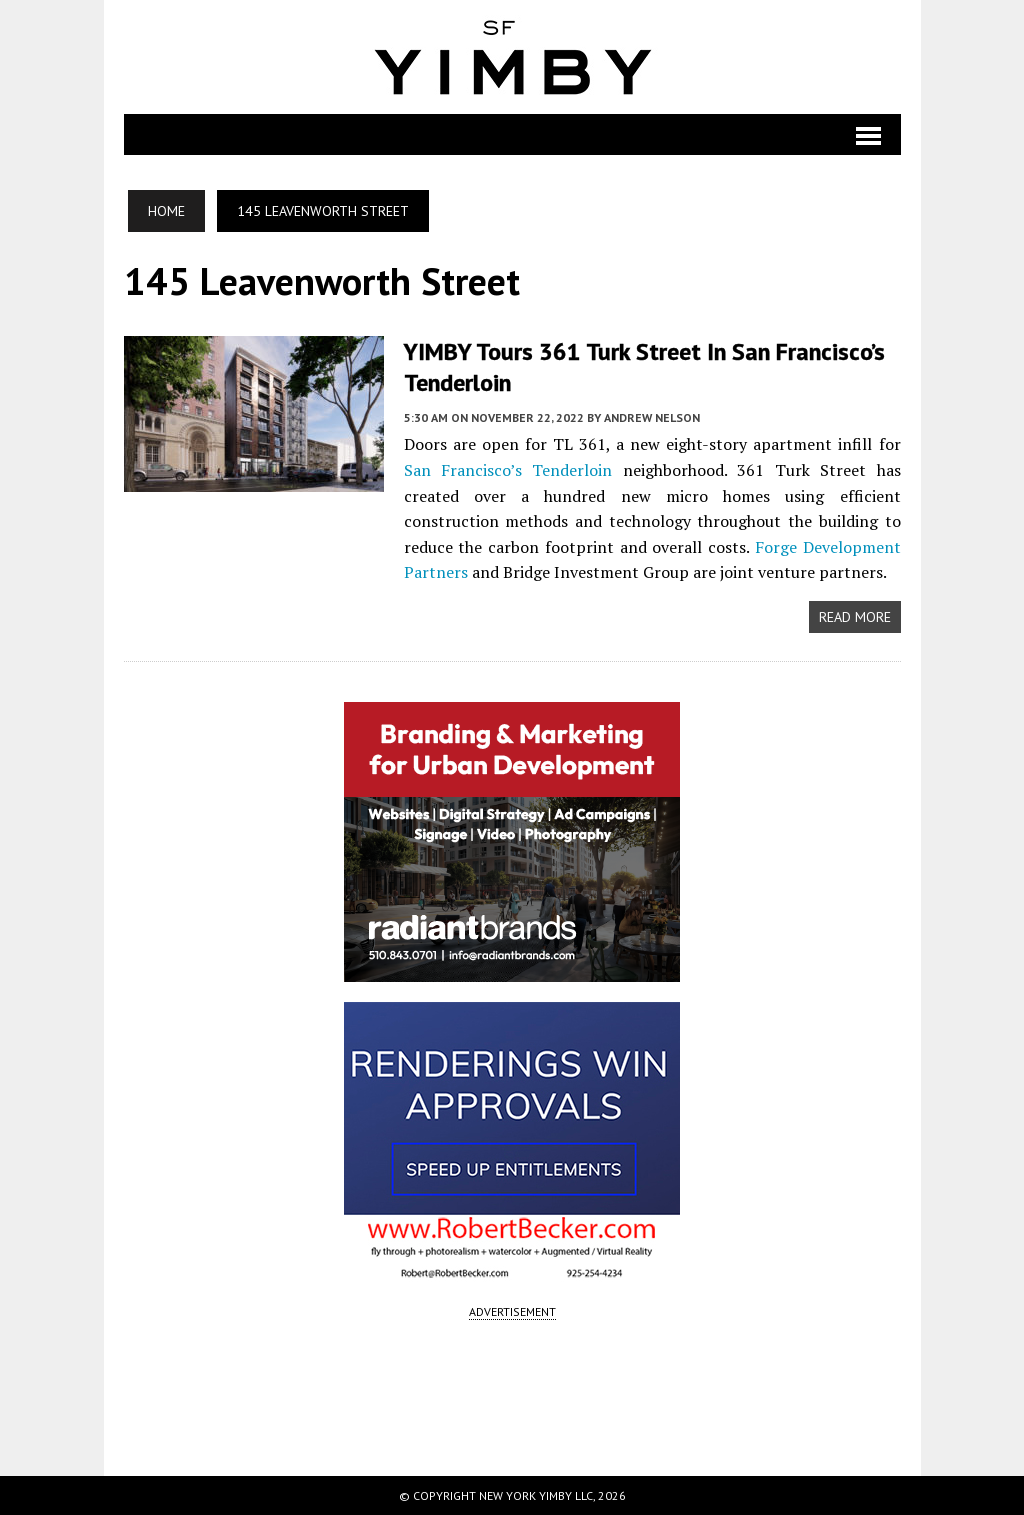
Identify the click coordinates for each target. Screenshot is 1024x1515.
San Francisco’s (463, 470)
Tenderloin (572, 470)
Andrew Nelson (652, 417)
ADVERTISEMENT (512, 1311)
